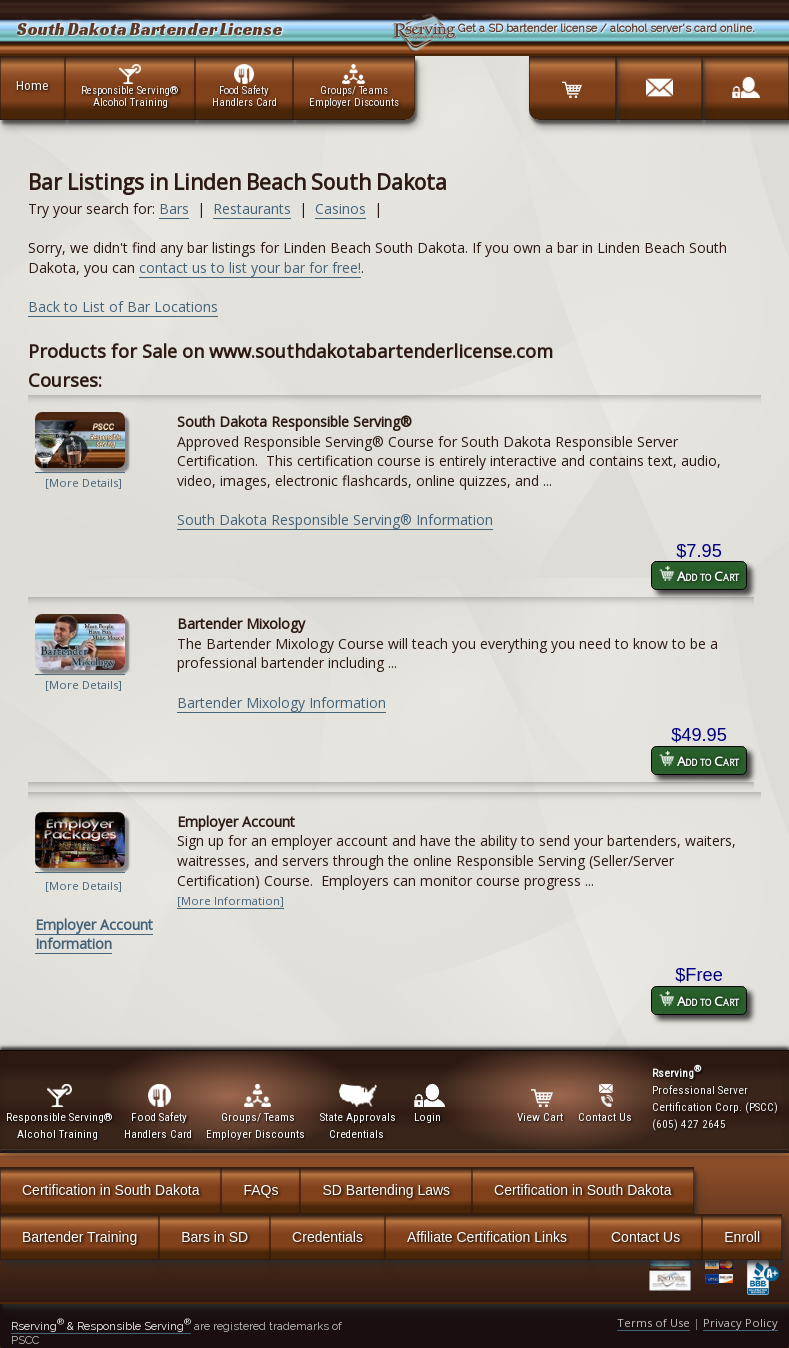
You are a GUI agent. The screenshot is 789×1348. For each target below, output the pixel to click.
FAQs (260, 1190)
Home (32, 85)
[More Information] (230, 900)
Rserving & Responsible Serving (101, 1326)
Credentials (327, 1237)
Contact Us (645, 1237)
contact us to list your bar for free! (250, 267)
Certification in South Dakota (110, 1190)
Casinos (340, 208)
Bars (174, 208)
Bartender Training (79, 1237)
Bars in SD (214, 1237)
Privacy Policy (740, 1322)
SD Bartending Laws (386, 1190)
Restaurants (252, 208)
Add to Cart (699, 575)
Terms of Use (653, 1322)
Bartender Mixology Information (281, 702)
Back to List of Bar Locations (123, 306)
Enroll (742, 1237)
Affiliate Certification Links (487, 1237)
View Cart (541, 1104)
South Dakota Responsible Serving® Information (335, 519)
